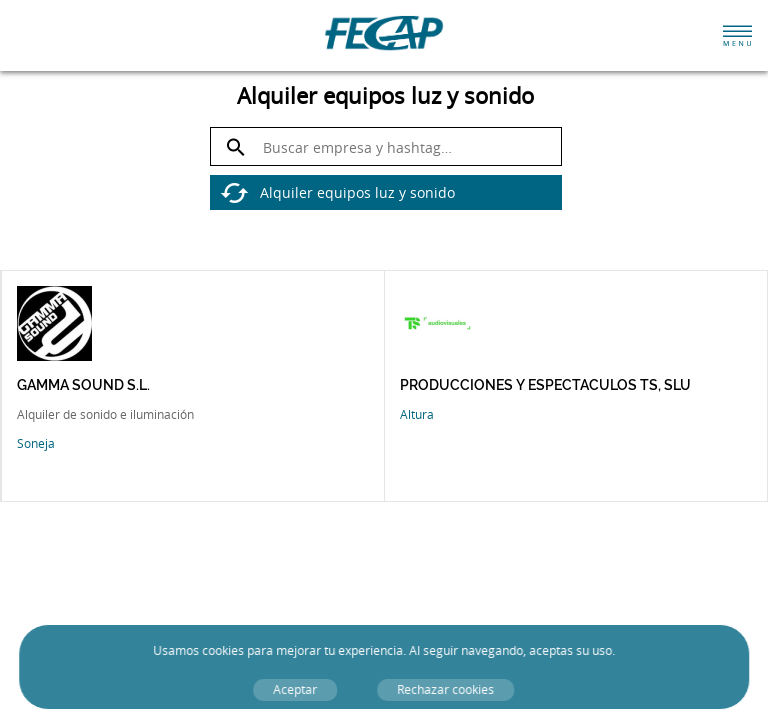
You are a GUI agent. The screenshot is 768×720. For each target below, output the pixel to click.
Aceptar (296, 689)
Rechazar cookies (446, 689)
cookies (223, 650)
